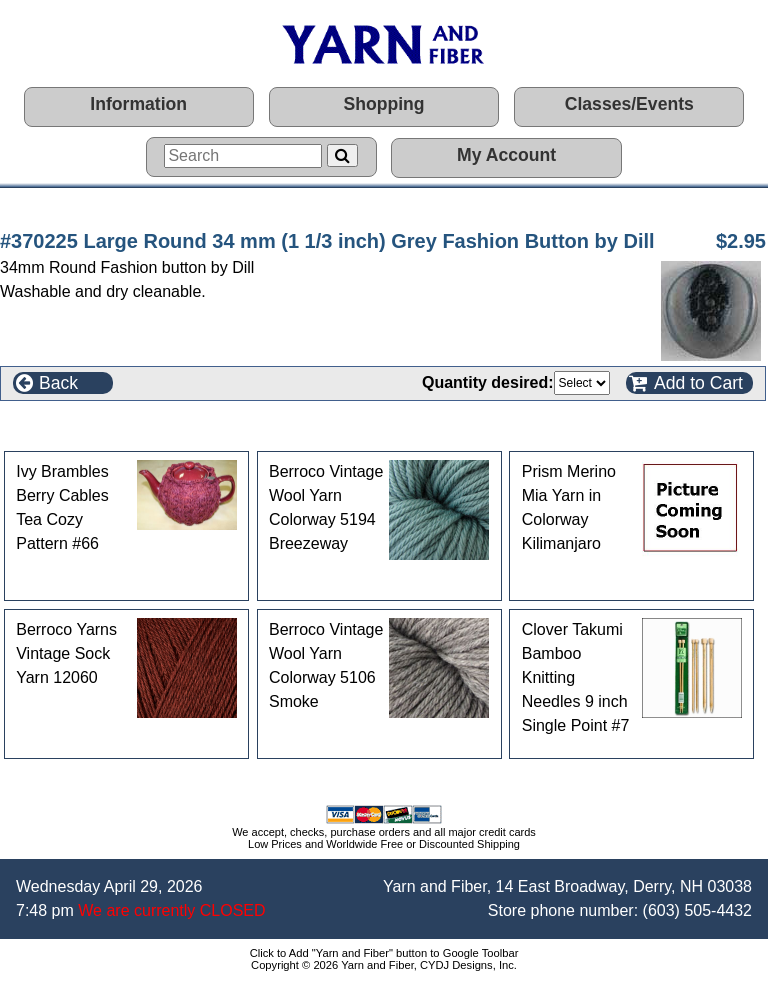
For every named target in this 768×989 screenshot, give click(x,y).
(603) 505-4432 (697, 910)
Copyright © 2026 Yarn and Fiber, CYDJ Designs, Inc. (384, 965)
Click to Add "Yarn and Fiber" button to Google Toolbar (384, 953)
